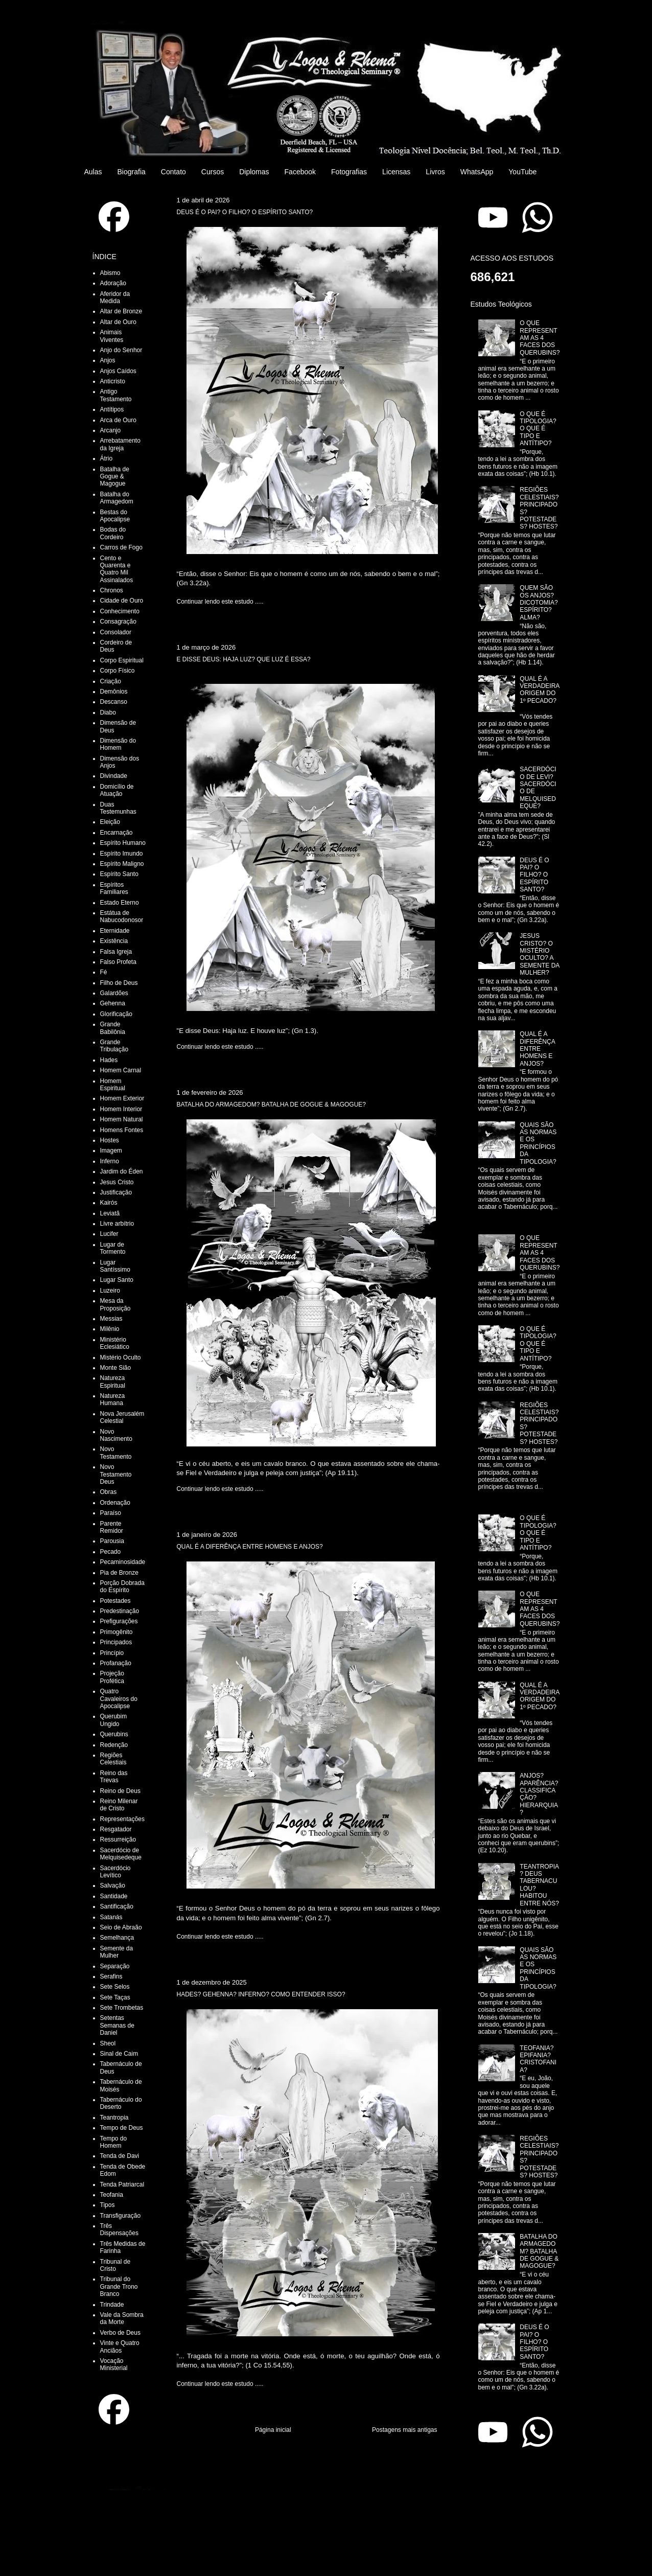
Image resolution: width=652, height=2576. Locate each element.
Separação (115, 1966)
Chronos (111, 590)
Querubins (114, 1734)
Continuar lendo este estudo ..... (220, 601)
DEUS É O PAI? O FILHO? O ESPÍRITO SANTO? (245, 212)
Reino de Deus (120, 1791)
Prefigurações (119, 1621)
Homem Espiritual (112, 1084)
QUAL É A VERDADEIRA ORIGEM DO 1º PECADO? (539, 689)
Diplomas (254, 172)
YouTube (522, 172)
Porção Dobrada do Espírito (122, 1586)
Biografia (132, 172)
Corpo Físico (117, 670)
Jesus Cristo (117, 1182)
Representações (122, 1819)
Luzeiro (110, 1290)
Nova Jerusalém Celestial (122, 1417)
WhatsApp (477, 172)
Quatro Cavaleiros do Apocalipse (118, 1699)
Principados (116, 1642)
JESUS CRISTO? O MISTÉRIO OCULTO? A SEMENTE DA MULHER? (539, 954)
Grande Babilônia (112, 1028)
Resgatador (116, 1829)
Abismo (110, 273)
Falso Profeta (118, 961)
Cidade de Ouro (122, 600)
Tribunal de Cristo (115, 2265)
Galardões (114, 993)
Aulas (93, 172)
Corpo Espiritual (122, 660)
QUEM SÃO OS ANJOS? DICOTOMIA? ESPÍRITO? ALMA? (538, 602)
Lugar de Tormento (113, 1248)
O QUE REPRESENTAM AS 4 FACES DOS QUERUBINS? (540, 337)
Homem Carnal (121, 1070)
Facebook (300, 172)
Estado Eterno (119, 902)
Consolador (115, 632)
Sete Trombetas (122, 2007)
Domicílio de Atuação (117, 790)
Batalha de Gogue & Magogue (114, 477)
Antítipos (112, 409)
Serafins (111, 1976)
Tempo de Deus (121, 2127)
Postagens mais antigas (404, 2429)
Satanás (111, 1917)
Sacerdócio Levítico (115, 1872)
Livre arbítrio (117, 1223)
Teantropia (114, 2117)
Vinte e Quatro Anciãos (119, 2346)
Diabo (108, 712)
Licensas (396, 172)
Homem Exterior (122, 1098)
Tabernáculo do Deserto (121, 2103)
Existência (114, 941)
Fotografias (349, 172)
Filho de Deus (119, 982)
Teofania (111, 2194)
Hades (109, 1060)
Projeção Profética (112, 1677)
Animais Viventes (112, 336)
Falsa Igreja (116, 951)
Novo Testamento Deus (116, 1474)
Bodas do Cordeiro (113, 533)
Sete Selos (115, 1986)
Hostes (109, 1140)
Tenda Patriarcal (122, 2184)
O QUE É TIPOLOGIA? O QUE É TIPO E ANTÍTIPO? (538, 428)
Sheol (108, 2043)
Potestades (115, 1600)
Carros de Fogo (121, 547)
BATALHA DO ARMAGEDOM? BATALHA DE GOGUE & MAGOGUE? (271, 1104)
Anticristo (112, 381)
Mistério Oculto (120, 1357)
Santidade (114, 1896)
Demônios (114, 691)
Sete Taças (115, 1997)
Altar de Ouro (118, 322)
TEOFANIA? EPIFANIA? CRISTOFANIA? (538, 2059)
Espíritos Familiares (114, 888)
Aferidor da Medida (115, 297)
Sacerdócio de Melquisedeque (121, 1854)
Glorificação (116, 1014)
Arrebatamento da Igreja (120, 444)
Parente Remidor (111, 1527)
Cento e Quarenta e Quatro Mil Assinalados (116, 569)
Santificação (116, 1906)
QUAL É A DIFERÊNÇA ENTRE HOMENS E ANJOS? (250, 1546)
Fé (103, 972)
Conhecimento (119, 611)
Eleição (110, 821)
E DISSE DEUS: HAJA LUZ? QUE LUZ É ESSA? (244, 659)
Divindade (113, 775)
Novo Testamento (116, 1452)
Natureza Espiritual (112, 1381)
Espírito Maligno (122, 863)
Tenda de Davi (119, 2155)
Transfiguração (120, 2215)
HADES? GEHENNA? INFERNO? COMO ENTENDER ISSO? (261, 1994)
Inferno (109, 1161)
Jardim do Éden (121, 1171)
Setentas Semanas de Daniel (117, 2025)
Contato (173, 172)
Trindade (112, 2304)
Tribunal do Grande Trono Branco (119, 2286)
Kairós (109, 1202)
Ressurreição (118, 1839)
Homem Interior (121, 1109)
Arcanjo (110, 430)
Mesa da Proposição (115, 1304)
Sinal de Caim (119, 2053)
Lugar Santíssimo (115, 1266)
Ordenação (115, 1502)
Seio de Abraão (121, 1927)
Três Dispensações (119, 2229)
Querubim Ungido (113, 1720)
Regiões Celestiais (113, 1759)
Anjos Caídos (118, 371)
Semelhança (117, 1937)
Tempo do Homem (113, 2142)
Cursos (212, 172)
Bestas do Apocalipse (115, 516)
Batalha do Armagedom (116, 498)
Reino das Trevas (114, 1776)
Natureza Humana (112, 1399)
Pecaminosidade (123, 1562)
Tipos (107, 2205)
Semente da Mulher (116, 1952)
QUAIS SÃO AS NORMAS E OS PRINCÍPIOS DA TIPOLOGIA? (538, 1143)
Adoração (113, 283)
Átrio (106, 458)
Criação (110, 681)
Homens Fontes (122, 1130)
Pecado (110, 1551)
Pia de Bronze (119, 1572)
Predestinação (119, 1611)
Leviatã (110, 1213)
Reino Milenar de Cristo (119, 1805)
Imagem (111, 1150)
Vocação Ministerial (114, 2364)
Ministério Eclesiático (114, 1343)
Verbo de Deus (120, 2332)
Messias (111, 1318)
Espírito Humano (123, 842)
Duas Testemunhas (118, 808)
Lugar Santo (116, 1279)
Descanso (113, 701)
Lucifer (109, 1233)
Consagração (118, 621)
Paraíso (110, 1512)
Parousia (112, 1541)
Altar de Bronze (121, 311)
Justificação (116, 1192)
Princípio (112, 1653)
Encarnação (116, 832)
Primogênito (116, 1632)
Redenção (114, 1745)
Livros (435, 172)
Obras (108, 1492)
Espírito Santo (119, 874)
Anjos (107, 360)
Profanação (115, 1663)
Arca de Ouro (118, 420)
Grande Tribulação (114, 1046)
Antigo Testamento (116, 395)
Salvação (112, 1885)
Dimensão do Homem (118, 744)
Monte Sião (115, 1367)
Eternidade (115, 930)
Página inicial (273, 2429)
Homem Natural (121, 1119)
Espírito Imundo (121, 853)
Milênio (110, 1328)
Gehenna (112, 1003)
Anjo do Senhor (121, 350)
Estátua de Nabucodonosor (122, 916)
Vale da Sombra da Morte (122, 2318)
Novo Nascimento (116, 1435)
